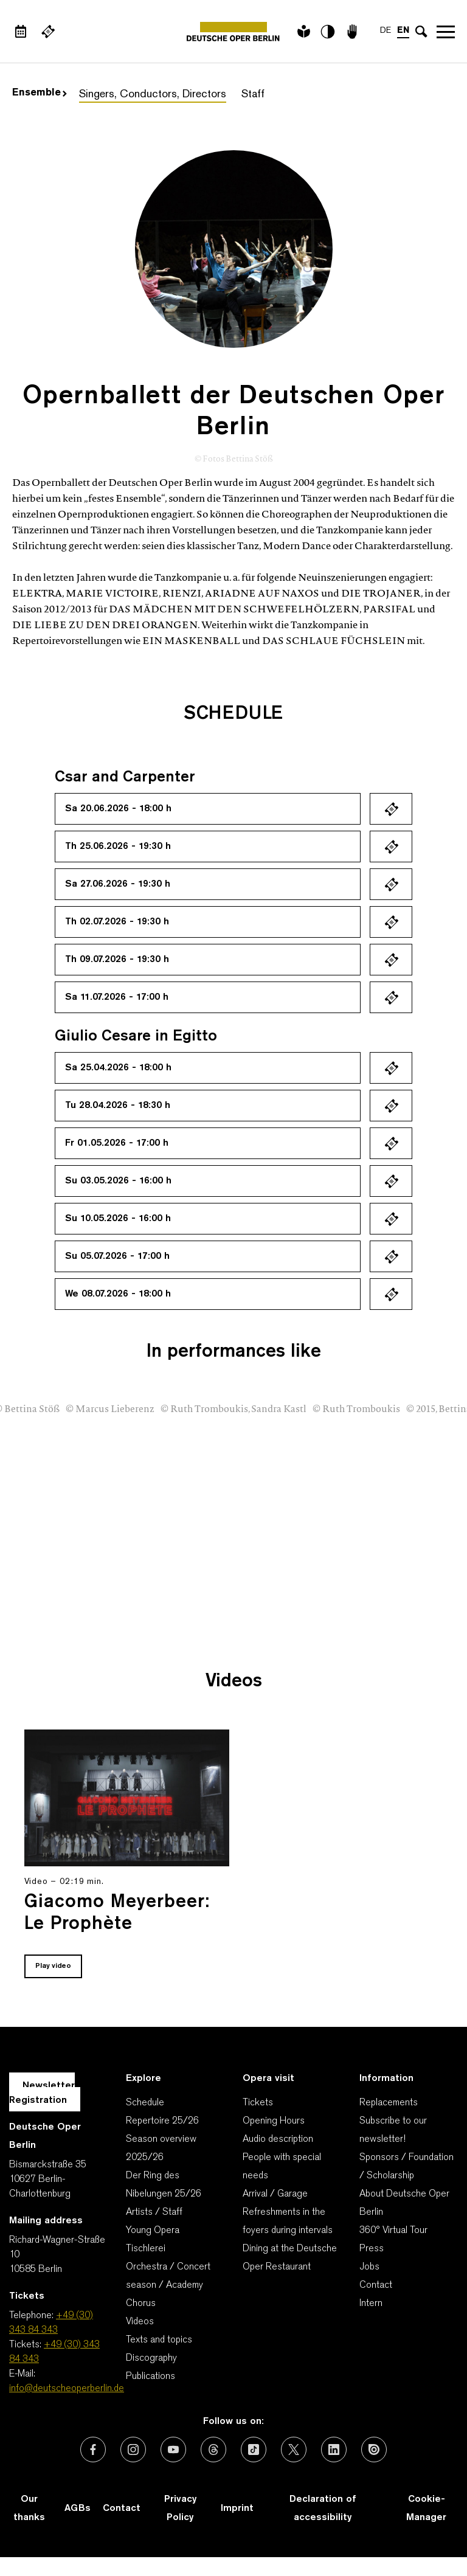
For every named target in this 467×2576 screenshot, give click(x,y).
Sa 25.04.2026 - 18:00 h (118, 1068)
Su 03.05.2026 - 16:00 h (118, 1181)
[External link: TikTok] (253, 2449)
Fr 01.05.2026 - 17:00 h (116, 1143)
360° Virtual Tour (393, 2230)
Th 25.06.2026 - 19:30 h (118, 846)
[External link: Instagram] (133, 2449)
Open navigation (446, 32)
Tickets (258, 2103)
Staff (253, 94)
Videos (140, 2322)
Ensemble (39, 93)
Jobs (369, 2267)
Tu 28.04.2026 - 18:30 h (117, 1105)
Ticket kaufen (391, 809)
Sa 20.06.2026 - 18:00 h (118, 809)
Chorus (141, 2303)
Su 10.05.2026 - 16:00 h (118, 1219)
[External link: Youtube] (173, 2449)
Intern (370, 2303)
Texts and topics (159, 2340)
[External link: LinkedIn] (334, 2449)
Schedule (145, 2103)
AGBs (77, 2508)
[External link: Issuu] (374, 2449)
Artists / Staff (154, 2212)
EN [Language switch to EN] (403, 30)
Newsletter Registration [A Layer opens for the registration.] (42, 2093)
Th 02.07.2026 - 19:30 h (117, 922)
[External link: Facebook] (93, 2449)
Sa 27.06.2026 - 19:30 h (117, 884)
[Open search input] (421, 32)
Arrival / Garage (275, 2194)
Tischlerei (145, 2249)
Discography (151, 2358)
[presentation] (418, 1582)
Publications (150, 2376)
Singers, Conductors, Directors (152, 94)
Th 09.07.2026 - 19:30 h (117, 959)
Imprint (237, 2508)
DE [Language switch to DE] (385, 30)
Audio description (278, 2139)
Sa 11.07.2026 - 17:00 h (116, 997)
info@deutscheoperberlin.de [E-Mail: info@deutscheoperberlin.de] (66, 2389)
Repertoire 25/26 (162, 2121)
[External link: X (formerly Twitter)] (294, 2449)
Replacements (388, 2103)
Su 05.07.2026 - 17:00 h (117, 1256)
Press (371, 2249)
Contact (375, 2285)
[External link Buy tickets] (48, 31)
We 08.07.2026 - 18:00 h (118, 1294)
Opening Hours (274, 2121)
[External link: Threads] (213, 2449)
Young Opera (152, 2230)
